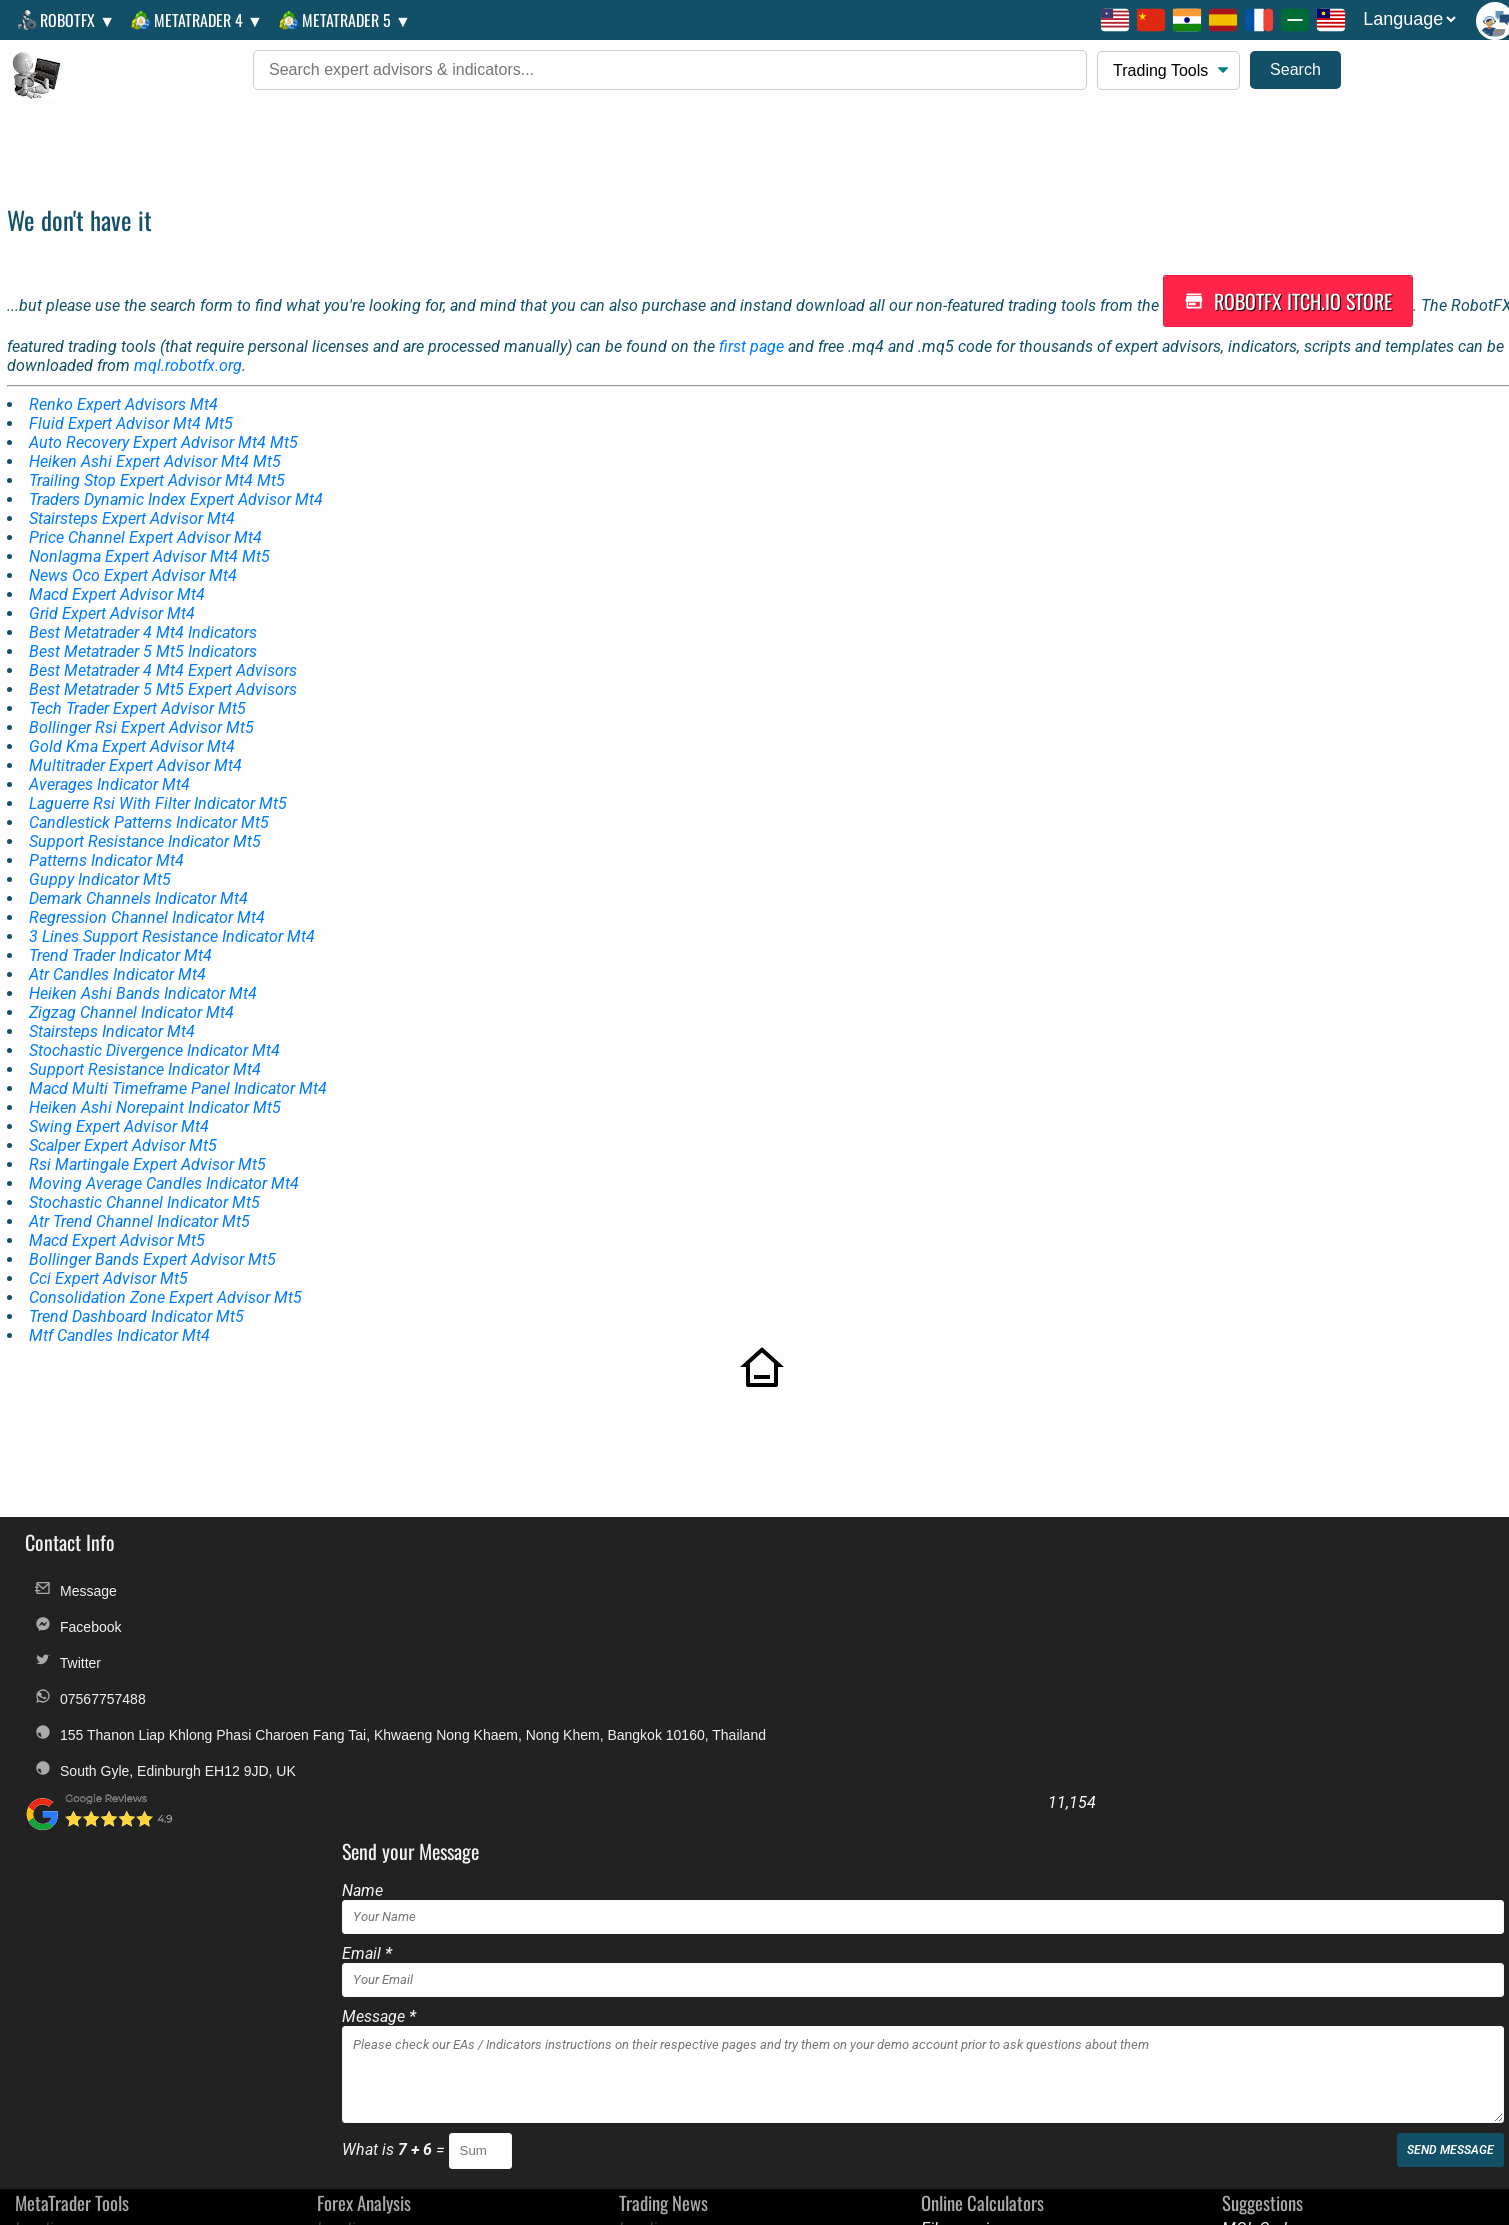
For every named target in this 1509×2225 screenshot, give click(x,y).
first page (754, 325)
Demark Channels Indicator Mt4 (141, 877)
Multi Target (956, 1914)
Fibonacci (949, 1888)
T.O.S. (747, 2051)
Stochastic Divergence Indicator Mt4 (157, 1029)
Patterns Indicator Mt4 (109, 839)
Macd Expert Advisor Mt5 (120, 1219)
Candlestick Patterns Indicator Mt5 (152, 801)
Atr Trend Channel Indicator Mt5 (142, 1200)
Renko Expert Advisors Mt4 (126, 383)
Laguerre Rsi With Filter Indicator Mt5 (161, 782)
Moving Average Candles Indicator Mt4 (167, 1162)
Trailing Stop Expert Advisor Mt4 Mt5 (160, 459)
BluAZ (1238, 1941)
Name (690, 1550)
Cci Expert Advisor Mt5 (111, 1257)
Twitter (63, 1630)
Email (695, 1613)
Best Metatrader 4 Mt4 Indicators (146, 611)
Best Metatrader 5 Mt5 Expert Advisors (166, 668)
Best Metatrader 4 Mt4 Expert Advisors (166, 649)
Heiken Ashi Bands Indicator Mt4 (146, 972)
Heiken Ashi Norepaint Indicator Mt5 (158, 1086)
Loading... (44, 1888)
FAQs (676, 2051)
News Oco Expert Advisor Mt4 (136, 554)
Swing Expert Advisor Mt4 (122, 1105)
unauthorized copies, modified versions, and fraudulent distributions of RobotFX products (1006, 2212)
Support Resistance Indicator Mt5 (148, 820)
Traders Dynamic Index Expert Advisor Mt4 (179, 478)
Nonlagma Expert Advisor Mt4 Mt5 (152, 535)
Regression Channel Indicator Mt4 (150, 896)
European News (1271, 1994)
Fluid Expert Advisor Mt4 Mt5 (134, 402)
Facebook (73, 1594)
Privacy (823, 2051)
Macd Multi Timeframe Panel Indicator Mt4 (181, 1067)
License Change (1314, 2051)
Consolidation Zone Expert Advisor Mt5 (168, 1276)
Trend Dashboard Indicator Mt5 (139, 1295)
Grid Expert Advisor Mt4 (115, 592)
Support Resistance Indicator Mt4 (148, 1048)
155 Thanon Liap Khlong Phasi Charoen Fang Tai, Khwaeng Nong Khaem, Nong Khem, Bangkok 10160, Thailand (343, 1705)
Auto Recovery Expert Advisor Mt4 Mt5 (166, 421)
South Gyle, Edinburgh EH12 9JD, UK (160, 1752)
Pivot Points (957, 1994)
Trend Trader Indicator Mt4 (123, 934)
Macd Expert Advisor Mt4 (120, 573)
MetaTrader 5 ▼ (346, 20)
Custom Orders (1441, 2051)
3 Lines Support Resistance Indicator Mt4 (175, 915)
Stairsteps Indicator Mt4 (115, 1010)
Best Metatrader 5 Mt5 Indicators (146, 630)
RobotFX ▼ (67, 20)
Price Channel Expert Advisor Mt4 (148, 516)
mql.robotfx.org (191, 344)
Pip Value (948, 1941)
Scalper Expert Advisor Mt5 (126, 1124)
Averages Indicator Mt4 (112, 763)
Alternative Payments (1165, 2051)
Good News (1257, 1914)
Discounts (903, 2051)
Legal (606, 2051)
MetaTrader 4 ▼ (198, 20)
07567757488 (85, 1666)
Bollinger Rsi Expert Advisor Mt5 (144, 706)
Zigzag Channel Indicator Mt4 (134, 991)
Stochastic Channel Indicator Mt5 (147, 1181)
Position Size (960, 1967)
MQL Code (1253, 1888)
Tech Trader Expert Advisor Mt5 (140, 687)
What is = (723, 1809)
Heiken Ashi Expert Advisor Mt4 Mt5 (158, 440)
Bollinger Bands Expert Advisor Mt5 (155, 1238)
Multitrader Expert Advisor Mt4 (138, 744)
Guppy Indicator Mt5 (103, 858)
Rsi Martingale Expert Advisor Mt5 (150, 1143)
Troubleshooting (1015, 2051)
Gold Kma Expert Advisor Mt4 (135, 725)
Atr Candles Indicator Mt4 (120, 953)
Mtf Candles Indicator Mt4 (122, 1314)
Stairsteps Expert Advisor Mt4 (135, 497)
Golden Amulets (1273, 1967)
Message (71, 1558)
